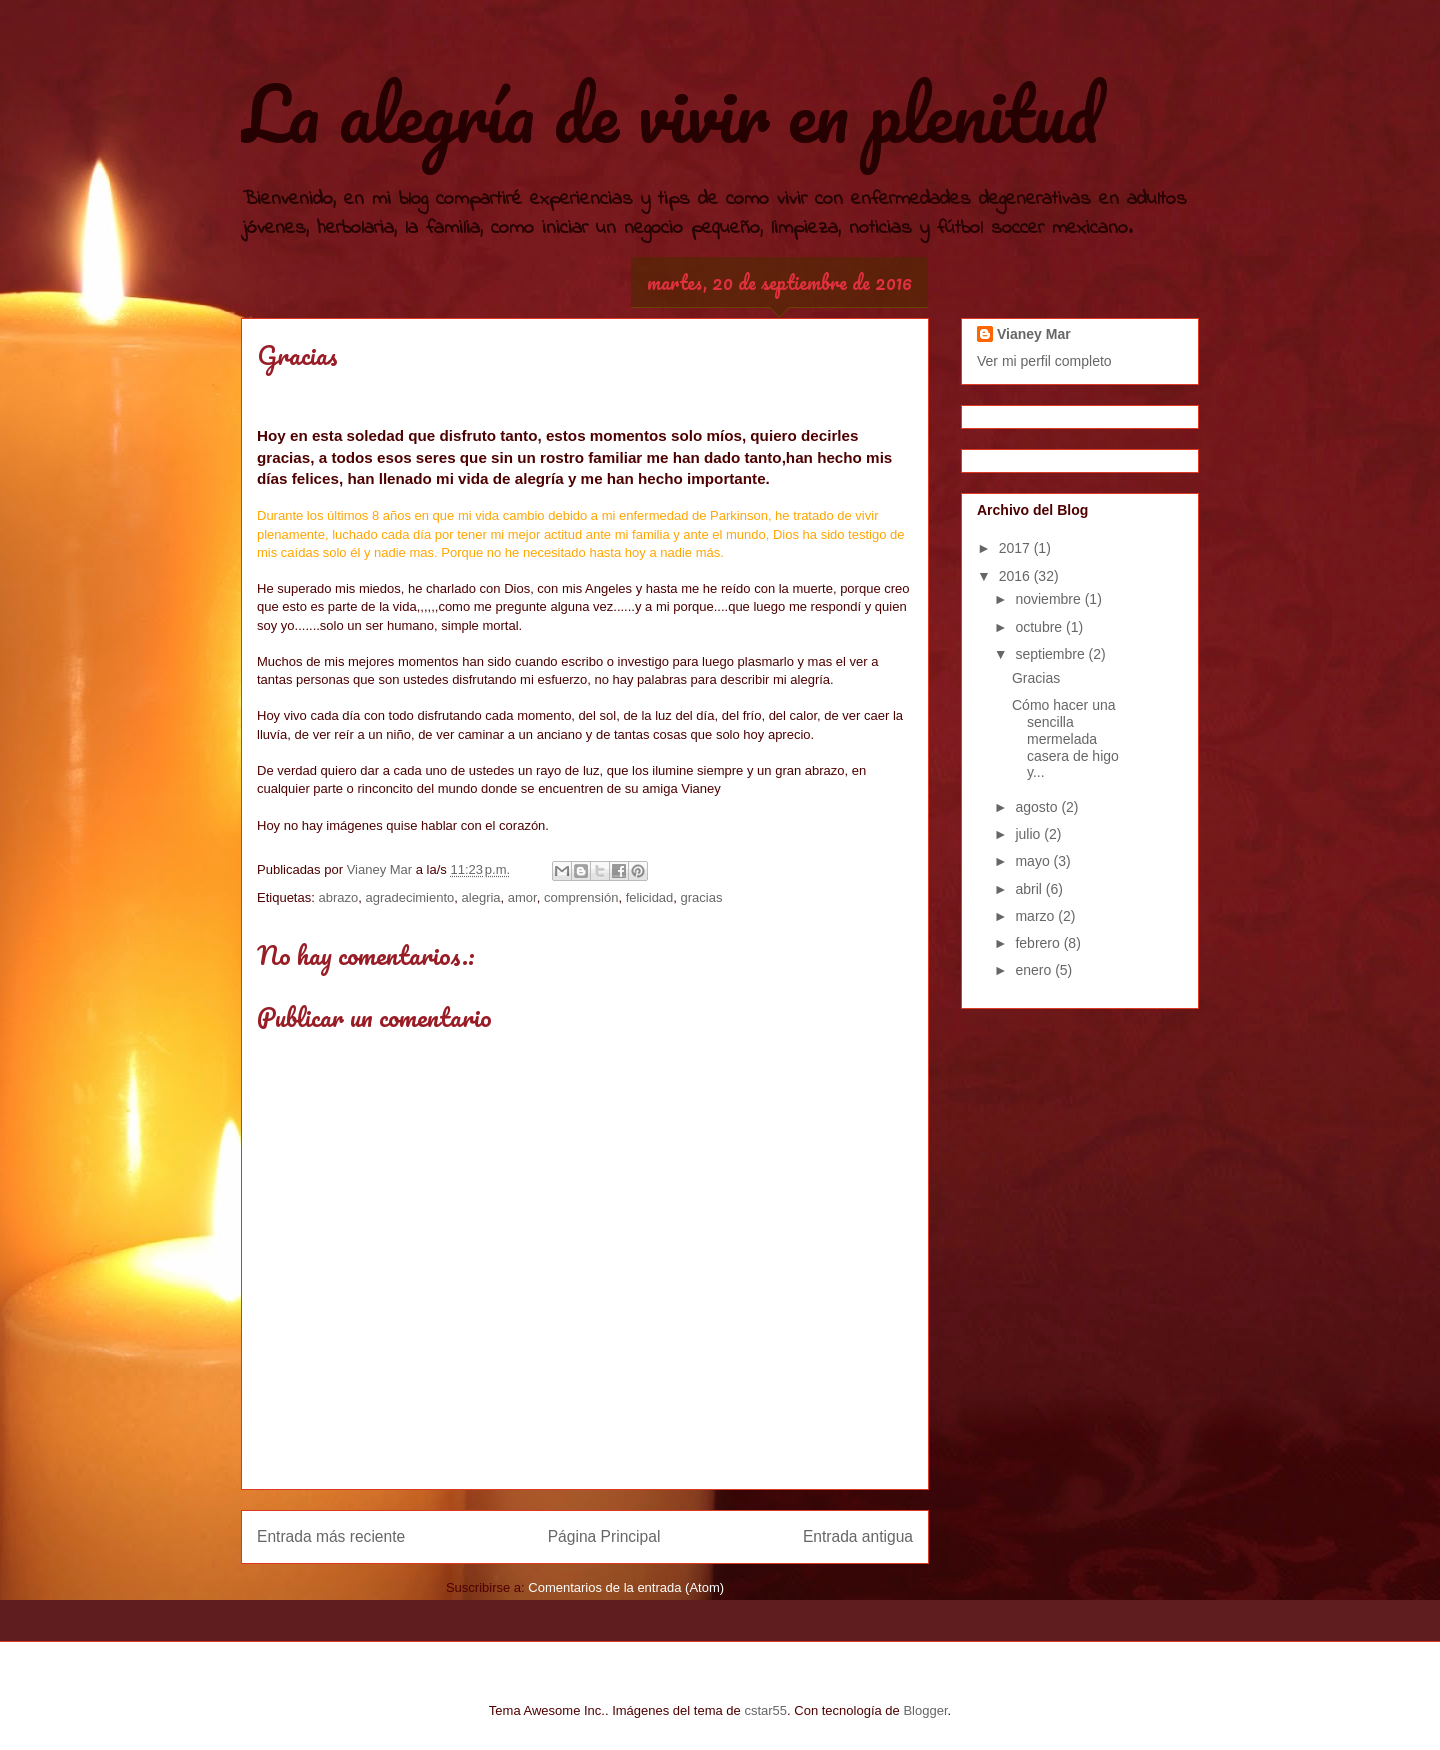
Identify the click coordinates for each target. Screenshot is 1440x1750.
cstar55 (765, 1710)
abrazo (338, 897)
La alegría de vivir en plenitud (670, 113)
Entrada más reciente (331, 1536)
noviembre (1049, 599)
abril (1030, 889)
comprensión (581, 897)
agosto (1038, 807)
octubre (1040, 627)
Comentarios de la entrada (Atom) (626, 1587)
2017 (1016, 548)
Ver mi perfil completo (1044, 361)
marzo (1036, 916)
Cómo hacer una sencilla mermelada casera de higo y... (1065, 738)
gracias (702, 897)
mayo (1034, 861)
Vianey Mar (1034, 334)
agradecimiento (409, 897)
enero (1035, 970)
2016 (1016, 576)
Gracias (1036, 678)
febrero (1039, 943)
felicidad (650, 897)
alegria (481, 897)
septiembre (1051, 654)
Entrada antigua (858, 1536)
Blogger (925, 1710)
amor (522, 897)
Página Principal (604, 1536)
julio (1029, 834)
